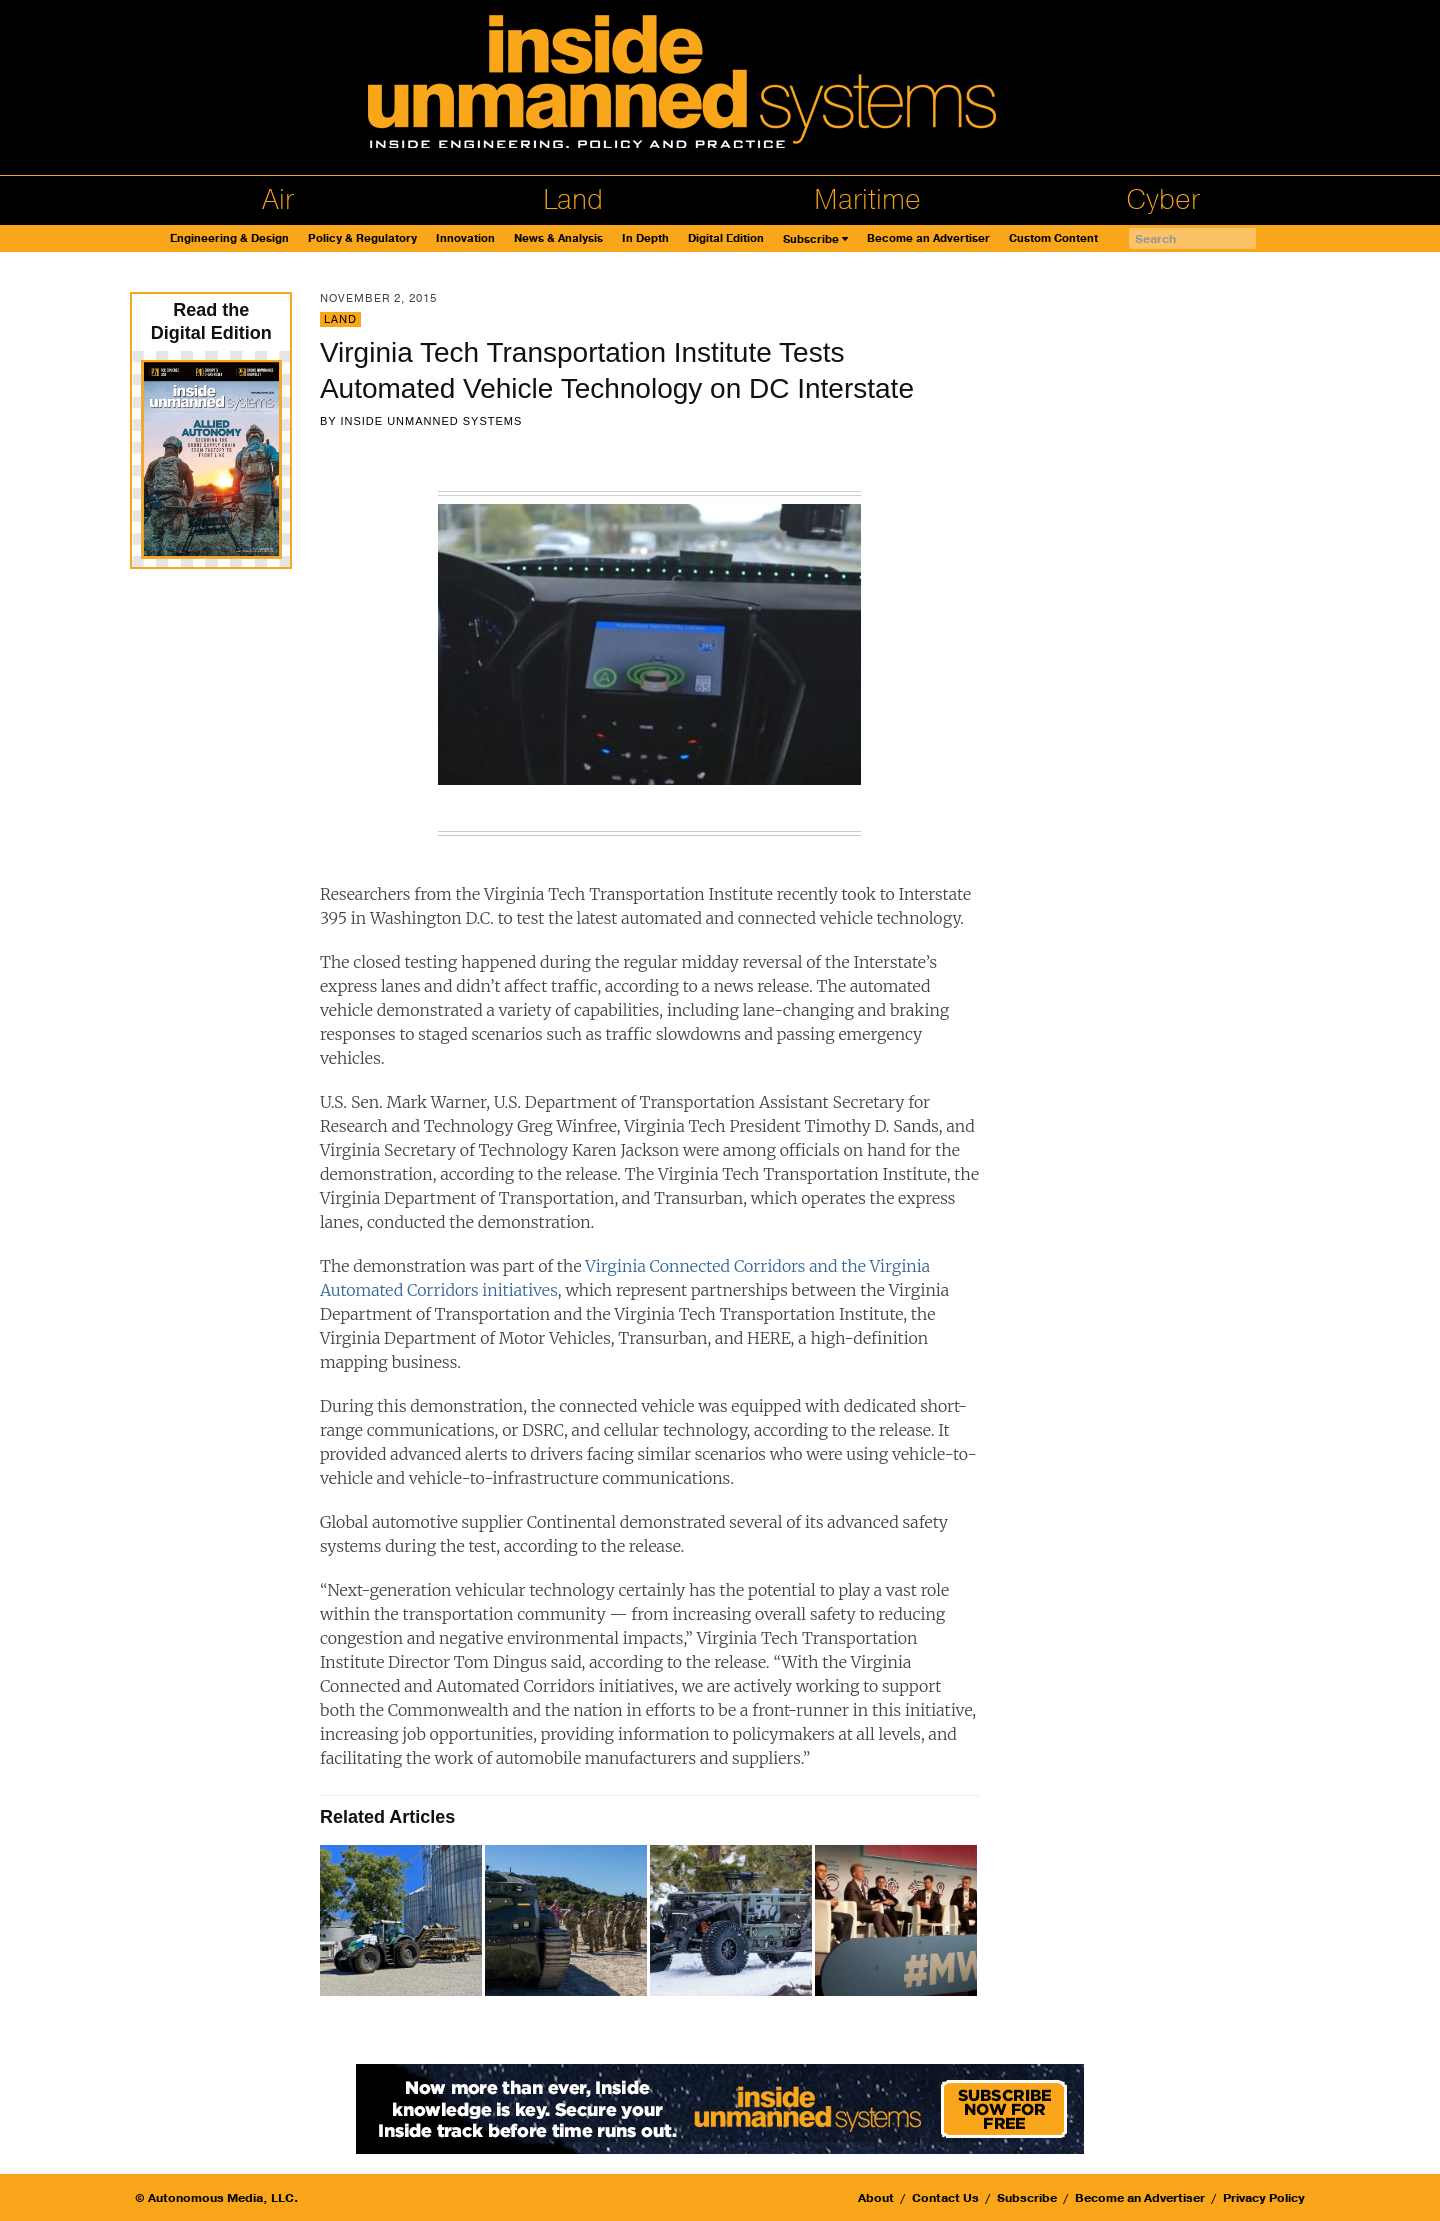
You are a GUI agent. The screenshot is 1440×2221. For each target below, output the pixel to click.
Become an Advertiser (928, 238)
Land (573, 200)
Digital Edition (726, 238)
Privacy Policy (1264, 2198)
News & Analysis (558, 238)
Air (278, 200)
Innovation (465, 238)
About (876, 2198)
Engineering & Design (229, 238)
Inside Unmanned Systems (431, 421)
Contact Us (945, 2198)
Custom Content (1053, 238)
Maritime (867, 200)
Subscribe (811, 239)
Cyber (1163, 200)
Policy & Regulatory (362, 238)
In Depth (645, 238)
